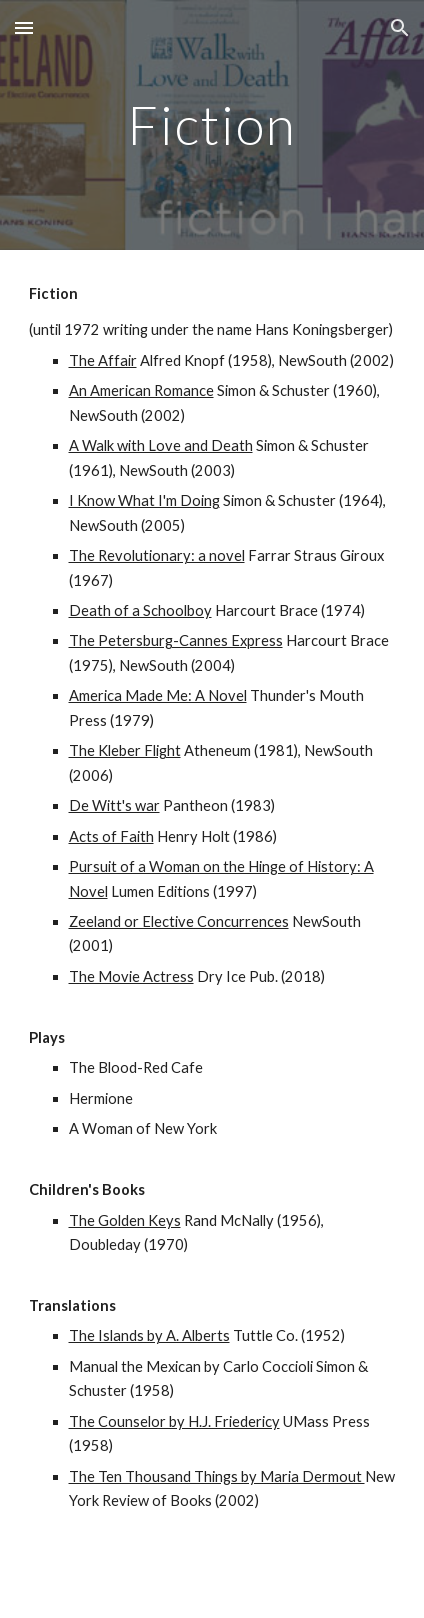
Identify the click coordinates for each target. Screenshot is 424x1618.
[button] (24, 27)
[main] (212, 124)
